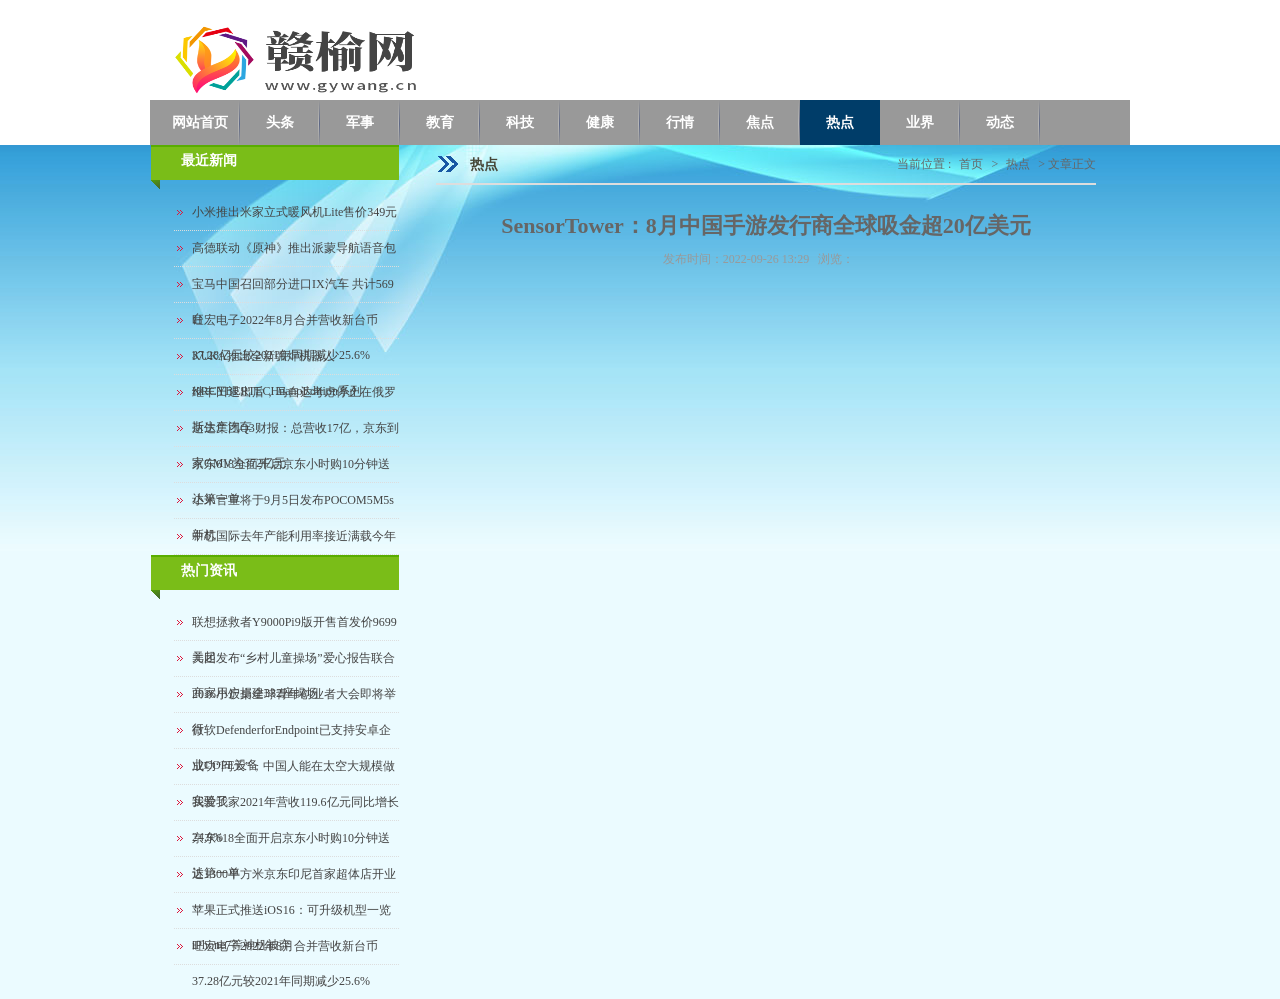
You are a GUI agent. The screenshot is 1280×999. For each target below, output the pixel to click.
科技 (520, 122)
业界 (920, 122)
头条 (280, 122)
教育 (440, 122)
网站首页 (200, 122)
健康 (600, 122)
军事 (360, 122)
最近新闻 (209, 160)
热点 (840, 122)
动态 (1000, 122)
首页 (971, 164)
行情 (680, 122)
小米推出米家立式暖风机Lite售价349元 (294, 212)
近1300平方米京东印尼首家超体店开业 (294, 874)
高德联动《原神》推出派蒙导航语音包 (294, 248)
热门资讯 (209, 570)
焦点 (760, 122)
